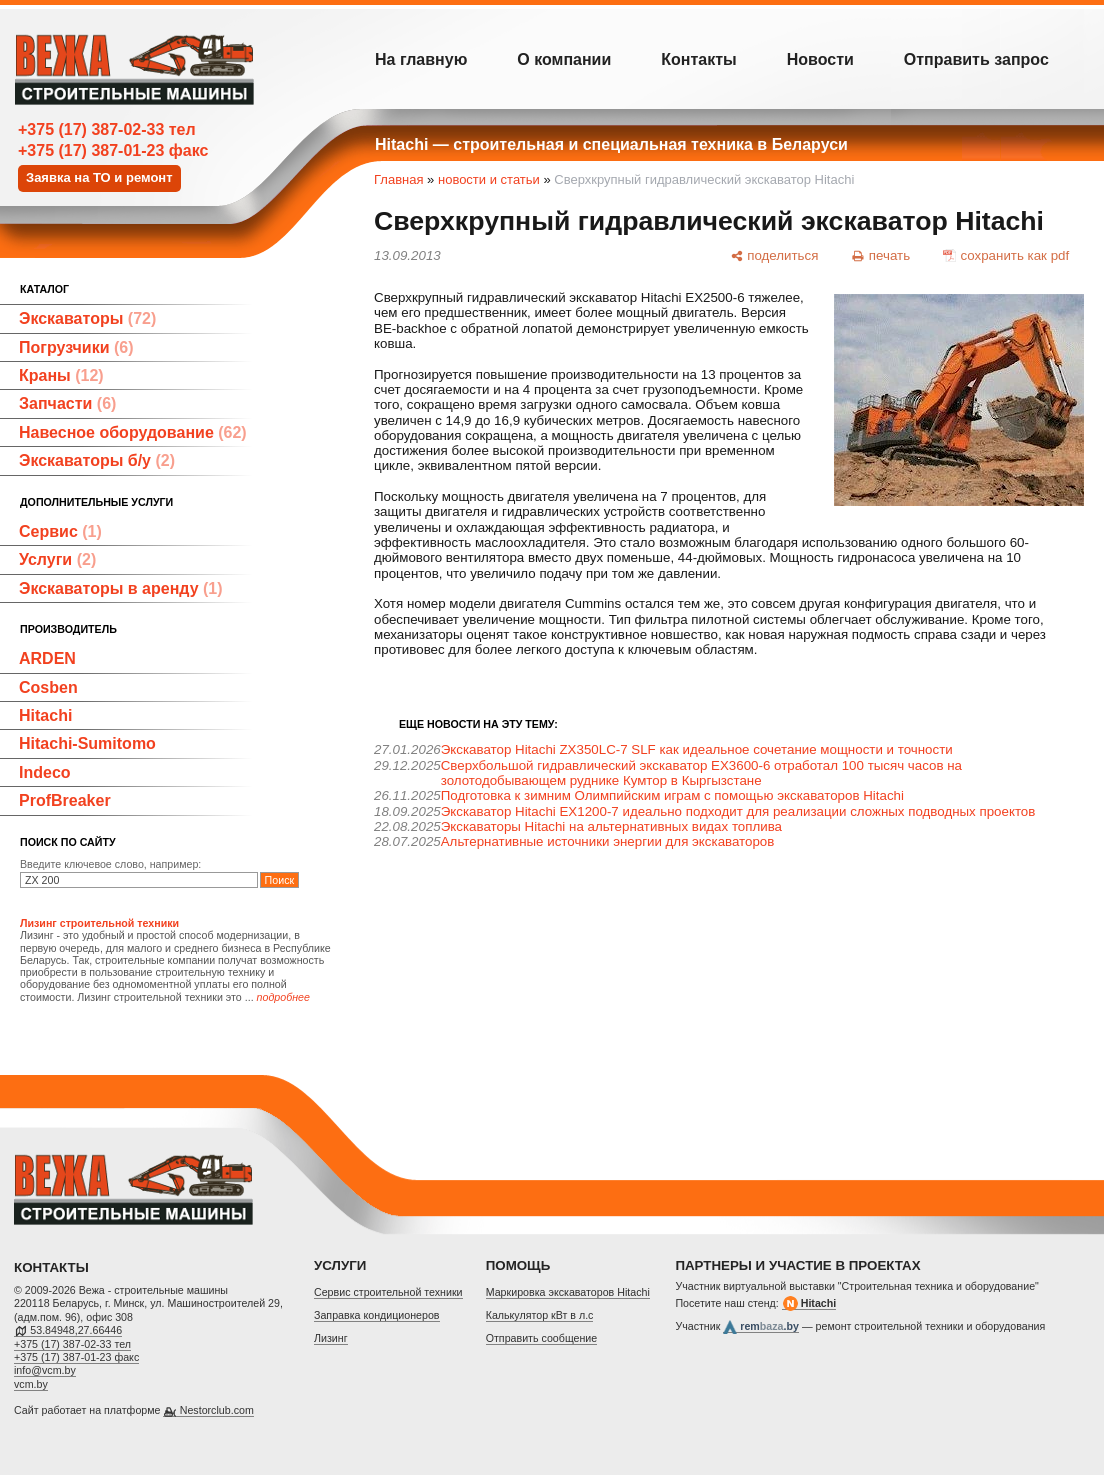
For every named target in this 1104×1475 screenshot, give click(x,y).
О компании (564, 59)
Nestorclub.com (217, 1410)
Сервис (60, 531)
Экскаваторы (87, 318)
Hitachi (45, 715)
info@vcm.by (45, 1370)
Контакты (698, 59)
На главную (421, 59)
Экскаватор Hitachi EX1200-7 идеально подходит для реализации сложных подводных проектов (738, 811)
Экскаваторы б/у (97, 460)
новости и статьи (489, 179)
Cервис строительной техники (388, 1292)
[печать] (881, 255)
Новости (820, 59)
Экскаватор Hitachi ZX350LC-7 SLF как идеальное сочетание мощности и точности (697, 749)
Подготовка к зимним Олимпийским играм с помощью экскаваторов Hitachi (672, 795)
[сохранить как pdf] (1006, 255)
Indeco (45, 772)
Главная (398, 179)
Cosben (48, 687)
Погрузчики (76, 347)
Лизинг (331, 1338)
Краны (61, 375)
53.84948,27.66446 (76, 1330)
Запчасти (67, 403)
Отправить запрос (976, 59)
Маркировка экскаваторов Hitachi (568, 1292)
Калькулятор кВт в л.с (540, 1315)
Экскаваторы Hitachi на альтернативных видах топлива (611, 826)
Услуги (57, 559)
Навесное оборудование (133, 432)
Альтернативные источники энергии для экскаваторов (608, 841)
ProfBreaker (65, 800)
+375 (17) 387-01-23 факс (113, 150)
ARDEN (47, 658)
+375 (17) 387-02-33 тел (107, 129)
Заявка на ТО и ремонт (99, 177)
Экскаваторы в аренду (121, 588)
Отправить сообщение (542, 1338)
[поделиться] (774, 255)
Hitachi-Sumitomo (87, 743)
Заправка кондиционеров (377, 1315)
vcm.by (31, 1384)
